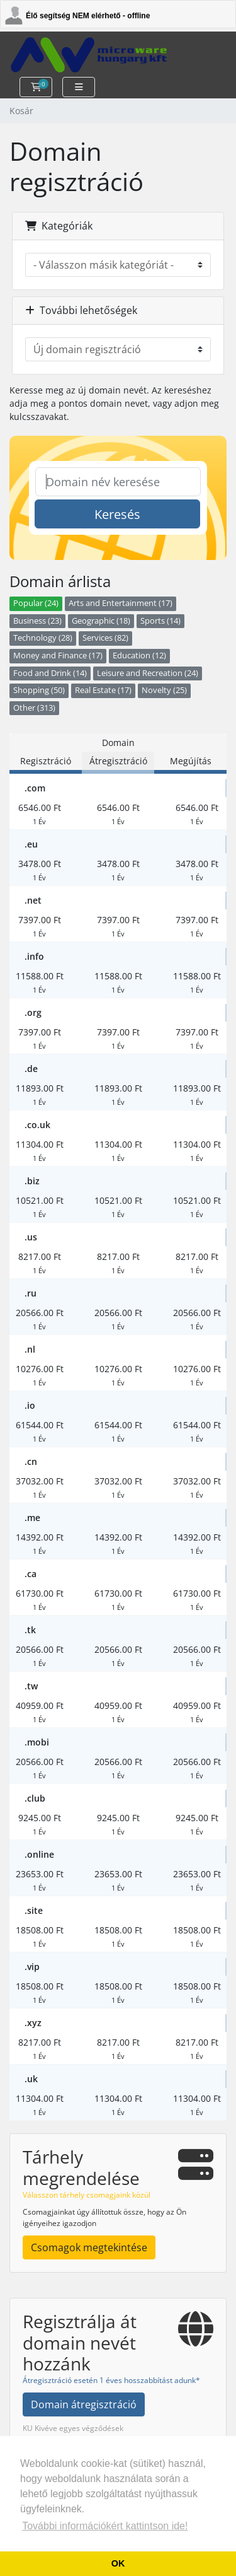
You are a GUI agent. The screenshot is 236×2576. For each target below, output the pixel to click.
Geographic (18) (101, 620)
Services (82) (105, 637)
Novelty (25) (164, 690)
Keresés (117, 514)
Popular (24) (36, 603)
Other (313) (34, 707)
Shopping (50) (39, 690)
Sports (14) (160, 620)
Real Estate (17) (103, 690)
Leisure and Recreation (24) (147, 673)
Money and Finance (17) (58, 655)
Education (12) (139, 655)
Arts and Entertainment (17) (120, 603)
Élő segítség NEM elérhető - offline (88, 15)
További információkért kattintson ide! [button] (105, 2526)
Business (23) (37, 620)
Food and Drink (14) (50, 673)
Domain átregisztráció (84, 2404)
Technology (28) (42, 637)
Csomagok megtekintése (89, 2247)
